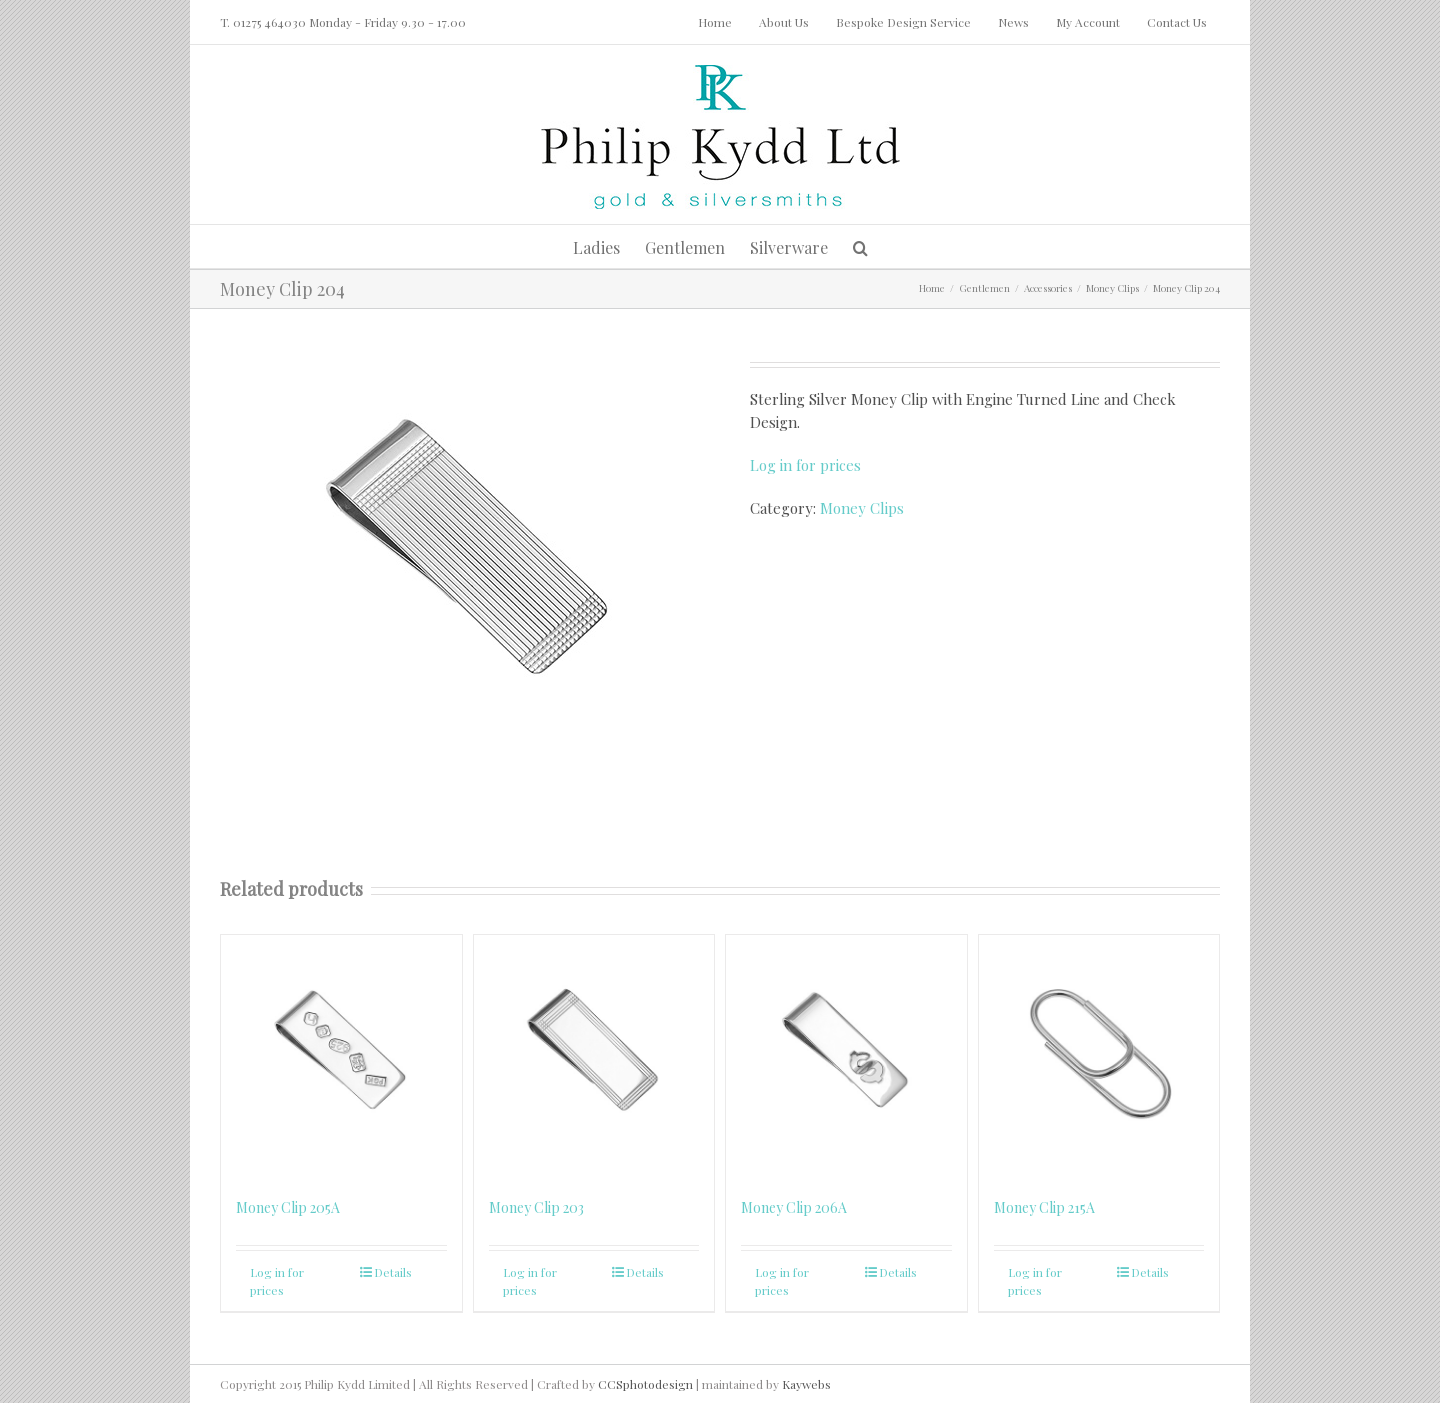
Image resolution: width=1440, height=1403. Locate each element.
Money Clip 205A (288, 1207)
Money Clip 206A (794, 1207)
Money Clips (862, 508)
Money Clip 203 (536, 1207)
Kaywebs (806, 1384)
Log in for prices (805, 465)
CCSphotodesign (645, 1384)
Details (393, 1272)
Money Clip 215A (1044, 1207)
